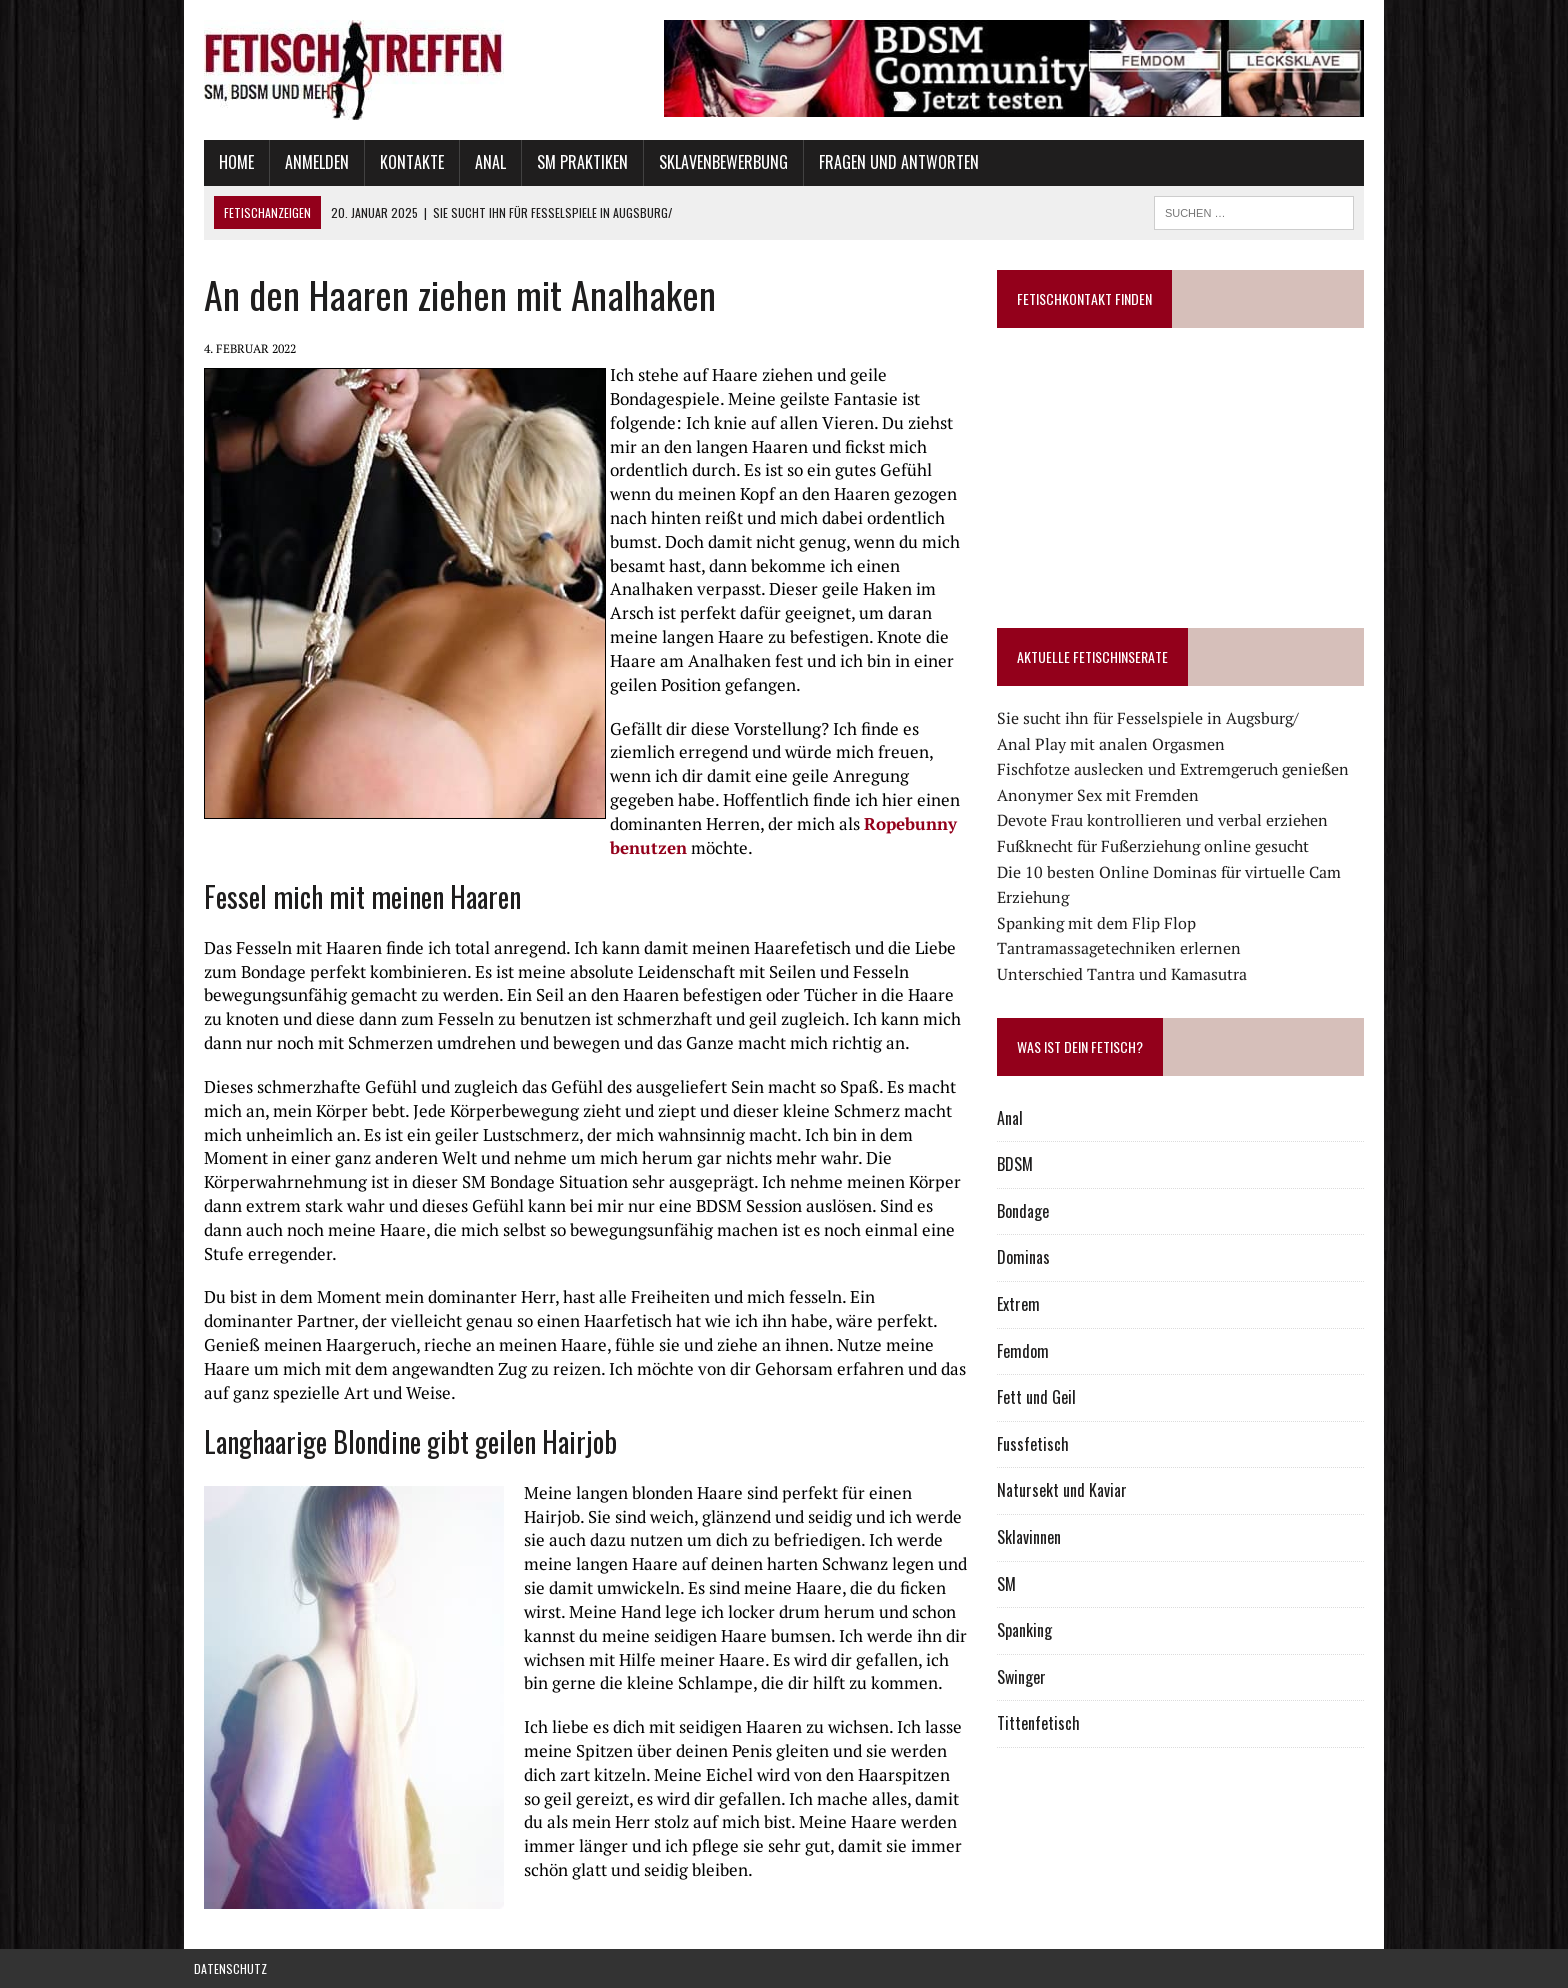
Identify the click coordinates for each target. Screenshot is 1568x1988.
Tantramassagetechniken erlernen (1122, 948)
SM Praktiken (572, 162)
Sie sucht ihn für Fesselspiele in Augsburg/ (1151, 718)
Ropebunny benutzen (845, 823)
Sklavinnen (1032, 1537)
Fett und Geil (1039, 1397)
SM (1009, 1584)
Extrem (1021, 1304)
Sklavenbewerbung (713, 162)
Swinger (1024, 1677)
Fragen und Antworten (889, 162)
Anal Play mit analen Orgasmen (1114, 744)
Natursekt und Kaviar (1065, 1490)
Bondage (1026, 1211)
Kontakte (402, 162)
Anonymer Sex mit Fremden (1101, 795)
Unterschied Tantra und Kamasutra (1125, 974)
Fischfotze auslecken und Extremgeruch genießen (1176, 769)
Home (226, 162)
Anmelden (307, 162)
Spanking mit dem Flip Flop (1099, 923)
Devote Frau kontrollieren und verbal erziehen (1165, 820)
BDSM (1018, 1164)
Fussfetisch (1036, 1444)
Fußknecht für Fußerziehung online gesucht (1156, 846)
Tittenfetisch (1041, 1723)
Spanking (1027, 1630)
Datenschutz (230, 1968)
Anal (480, 162)
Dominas (1026, 1257)
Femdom (1026, 1351)
